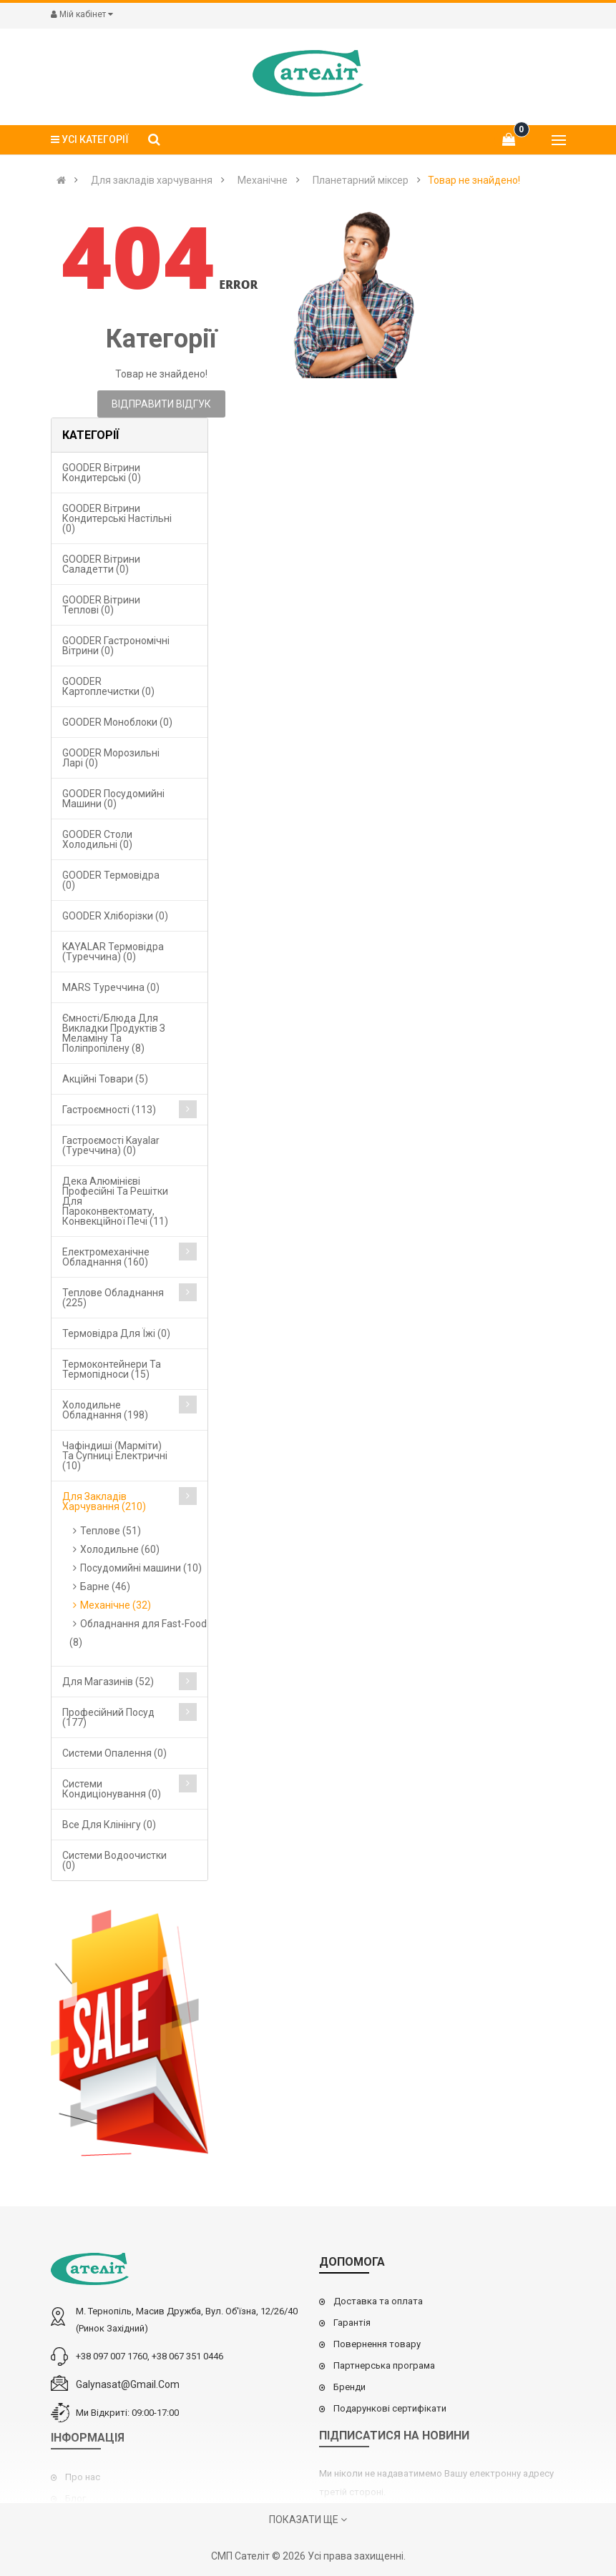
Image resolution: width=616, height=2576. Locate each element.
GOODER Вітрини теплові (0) (101, 605)
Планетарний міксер (361, 180)
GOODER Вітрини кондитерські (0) (101, 472)
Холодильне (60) (120, 1549)
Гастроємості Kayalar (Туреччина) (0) (111, 1145)
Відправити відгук (161, 404)
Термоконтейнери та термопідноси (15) (111, 1369)
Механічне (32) (115, 1605)
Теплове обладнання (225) (113, 1297)
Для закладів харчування (151, 180)
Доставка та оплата (378, 2301)
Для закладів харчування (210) (104, 1501)
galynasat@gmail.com (128, 2384)
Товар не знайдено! (474, 180)
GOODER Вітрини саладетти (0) (101, 564)
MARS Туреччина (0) (111, 987)
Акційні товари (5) (105, 1079)
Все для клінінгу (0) (109, 1824)
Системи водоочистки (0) (114, 1860)
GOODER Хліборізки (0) (115, 916)
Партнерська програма (384, 2365)
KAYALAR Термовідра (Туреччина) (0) (113, 951)
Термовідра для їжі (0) (116, 1333)
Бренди (349, 2387)
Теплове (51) (110, 1530)
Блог (75, 2498)
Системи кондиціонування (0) (111, 1789)
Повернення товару (377, 2344)
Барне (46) (105, 1586)
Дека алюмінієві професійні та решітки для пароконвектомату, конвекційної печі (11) (115, 1201)
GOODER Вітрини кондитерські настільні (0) (117, 518)
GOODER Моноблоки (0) (117, 722)
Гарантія (352, 2322)
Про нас (82, 2477)
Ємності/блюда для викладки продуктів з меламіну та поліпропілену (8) (113, 1033)
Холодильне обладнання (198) (105, 1410)
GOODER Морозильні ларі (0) (111, 758)
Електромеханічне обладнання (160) (106, 1257)
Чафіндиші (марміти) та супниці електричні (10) (114, 1455)
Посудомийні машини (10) (141, 1568)
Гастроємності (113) (109, 1109)
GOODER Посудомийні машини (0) (113, 798)
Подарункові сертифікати (389, 2408)
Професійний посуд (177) (108, 1717)
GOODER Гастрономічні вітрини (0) (116, 645)
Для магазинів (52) (108, 1681)
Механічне (263, 180)
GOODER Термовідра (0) (111, 880)
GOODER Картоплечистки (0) (108, 686)
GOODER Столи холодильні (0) (97, 839)
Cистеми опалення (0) (114, 1753)
